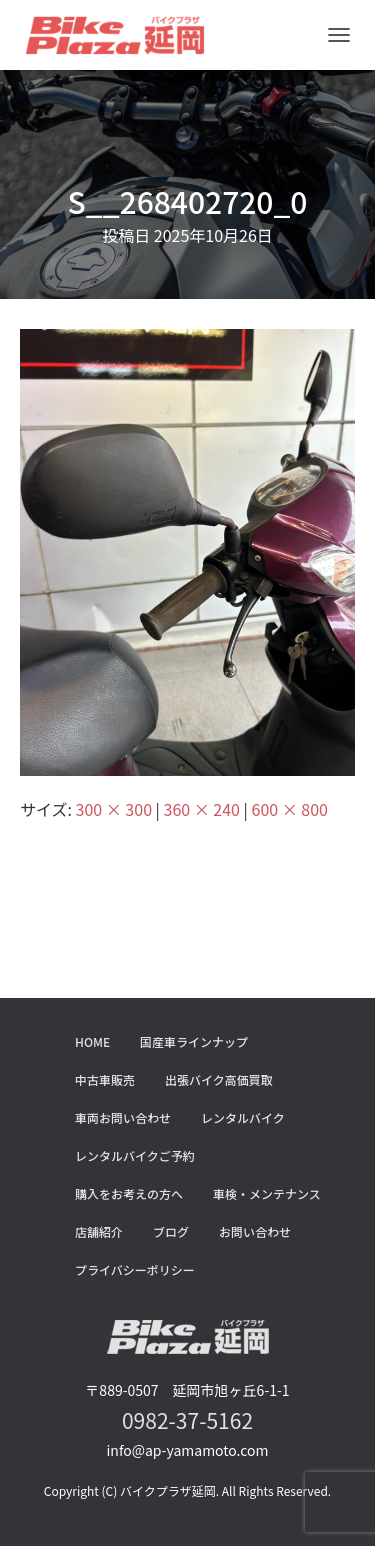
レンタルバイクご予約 (135, 1155)
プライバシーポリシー (135, 1269)
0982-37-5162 (187, 1420)
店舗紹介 (99, 1231)
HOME (92, 1041)
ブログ (171, 1231)
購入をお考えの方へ (129, 1193)
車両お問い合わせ (123, 1117)
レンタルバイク (243, 1117)
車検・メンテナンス (267, 1193)
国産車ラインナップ (194, 1041)
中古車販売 (105, 1079)
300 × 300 (114, 809)
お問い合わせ (255, 1231)
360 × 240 (202, 809)
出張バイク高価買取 (219, 1079)
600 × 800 (290, 809)
